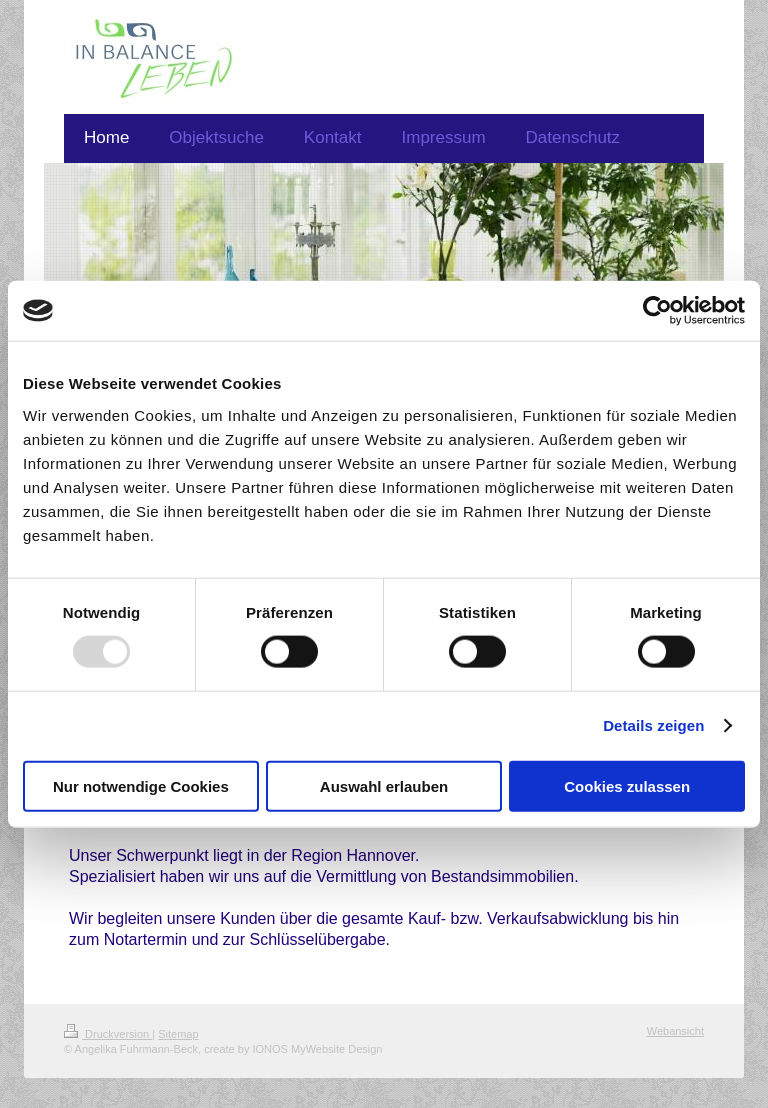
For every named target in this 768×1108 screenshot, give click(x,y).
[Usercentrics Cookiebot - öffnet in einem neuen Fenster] (657, 311)
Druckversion (108, 1034)
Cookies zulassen (627, 785)
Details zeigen (653, 725)
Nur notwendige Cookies (141, 785)
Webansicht (675, 1031)
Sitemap (178, 1034)
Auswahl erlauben (384, 785)
